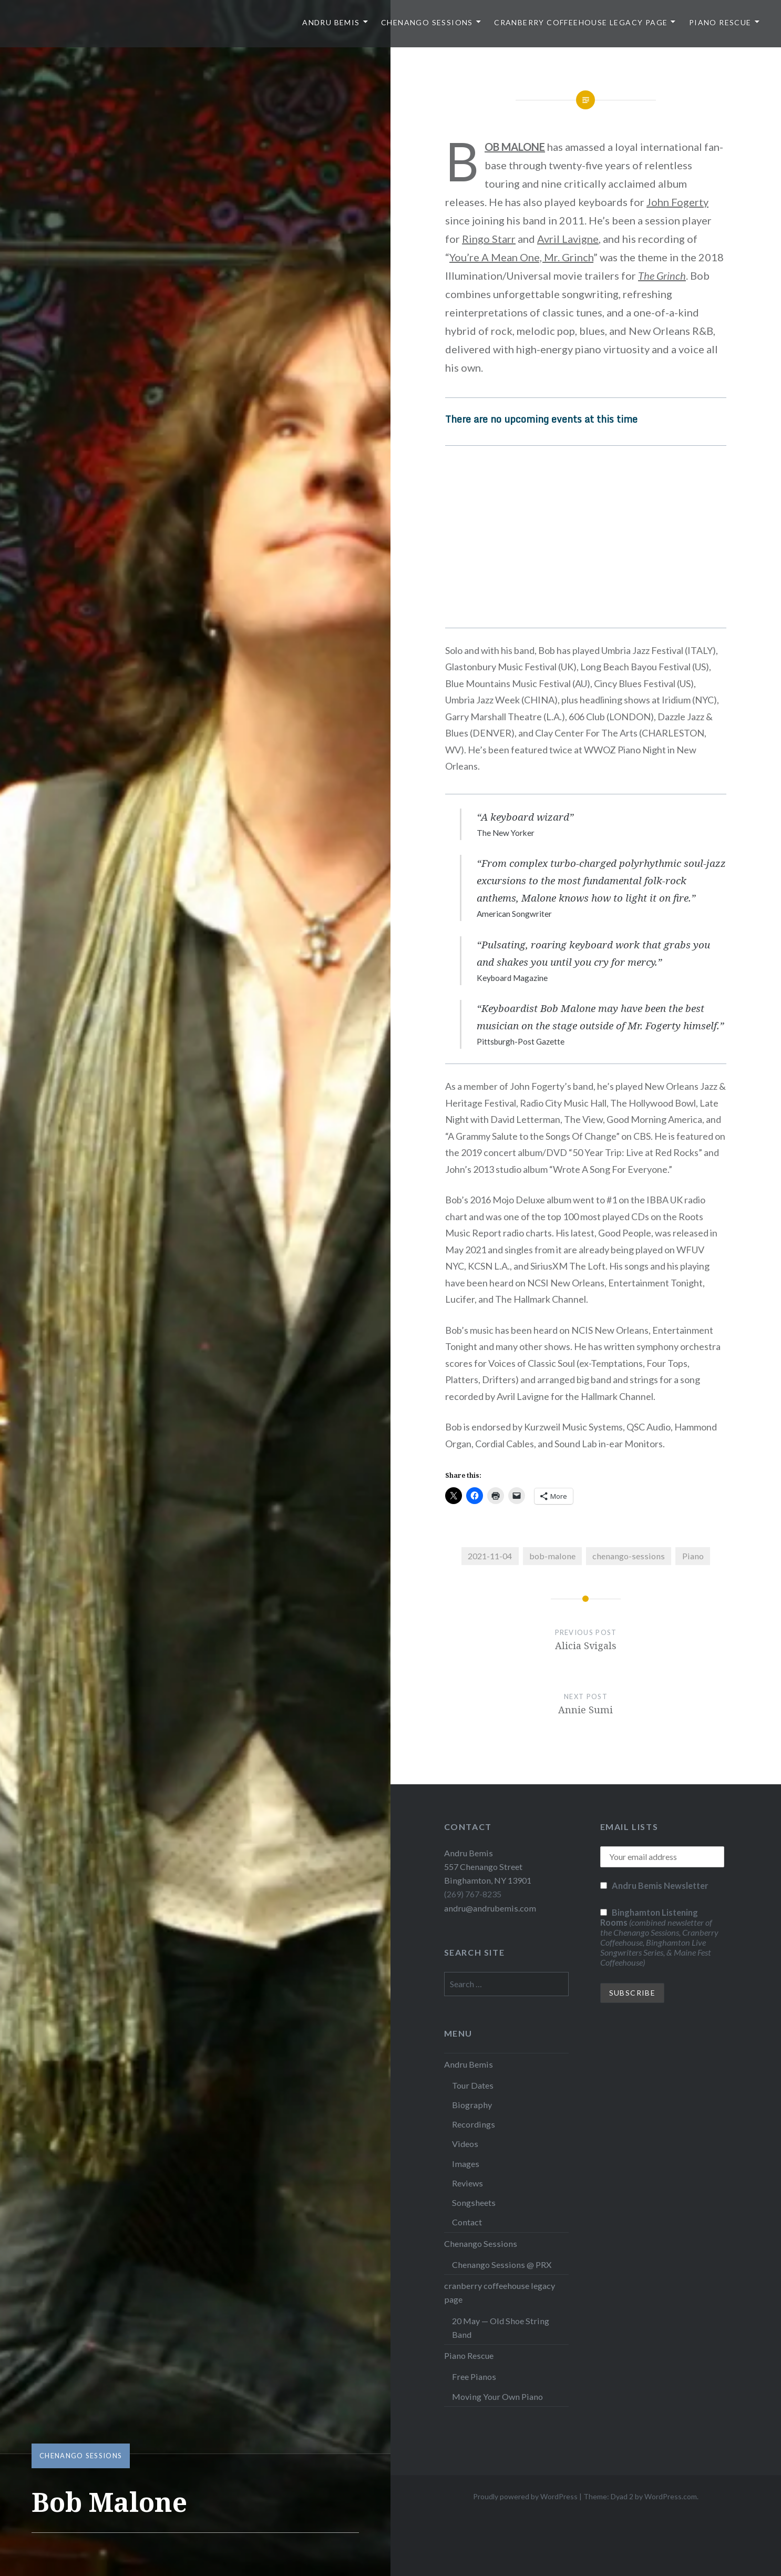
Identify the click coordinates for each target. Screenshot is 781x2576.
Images (465, 2164)
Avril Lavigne (568, 238)
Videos (465, 2144)
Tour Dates (473, 2085)
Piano (693, 1556)
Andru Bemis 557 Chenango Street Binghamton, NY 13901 (487, 1866)
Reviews (467, 2183)
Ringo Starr (489, 238)
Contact (467, 2222)
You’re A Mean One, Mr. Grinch (521, 257)
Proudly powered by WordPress (525, 2496)
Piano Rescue (720, 22)
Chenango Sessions (427, 22)
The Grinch (662, 275)
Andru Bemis (330, 22)
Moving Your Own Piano (497, 2396)
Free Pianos (474, 2376)
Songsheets (474, 2202)
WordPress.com (670, 2496)
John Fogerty (677, 202)
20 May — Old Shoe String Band (500, 2327)
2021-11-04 (490, 1556)
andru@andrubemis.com (490, 1908)
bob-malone (552, 1556)
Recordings (473, 2124)
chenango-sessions (628, 1556)
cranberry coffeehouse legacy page (580, 22)
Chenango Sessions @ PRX (501, 2265)
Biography (472, 2105)
